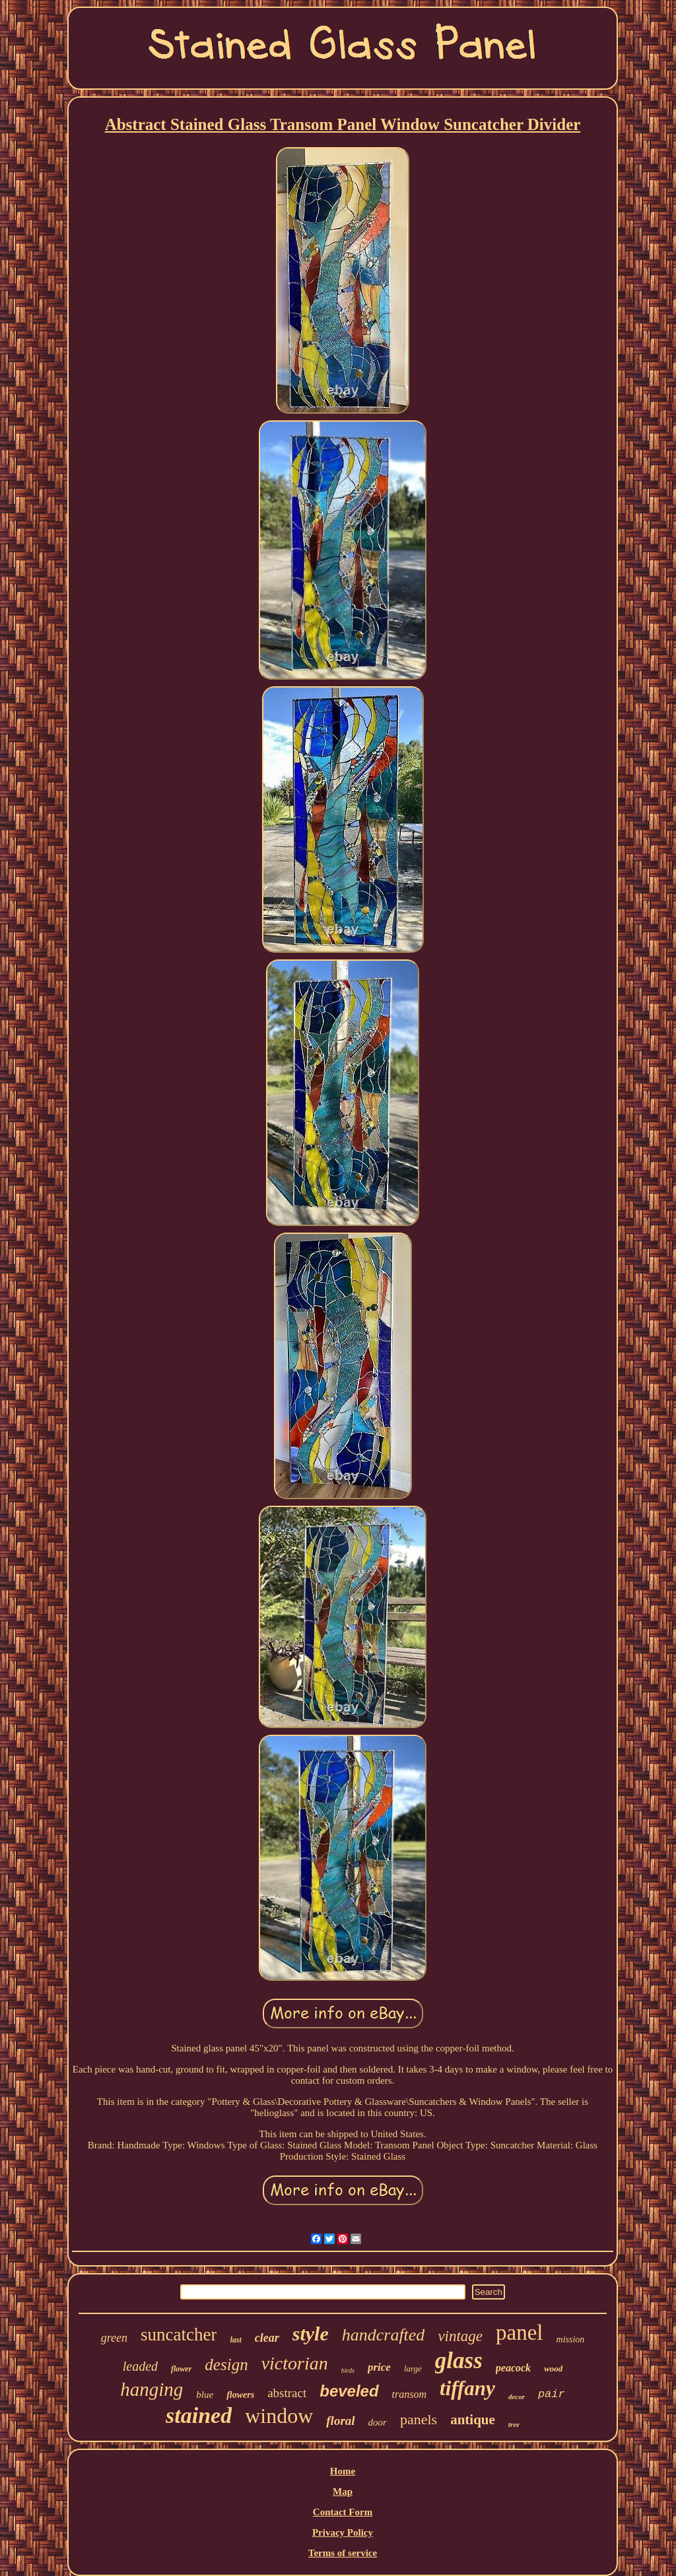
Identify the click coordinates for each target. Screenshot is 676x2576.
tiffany (467, 2388)
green (114, 2337)
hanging (151, 2389)
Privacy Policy (342, 2532)
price (379, 2367)
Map (343, 2491)
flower (181, 2368)
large (413, 2368)
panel (519, 2332)
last (235, 2339)
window (279, 2416)
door (377, 2422)
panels (418, 2419)
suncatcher (179, 2334)
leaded (140, 2366)
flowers (240, 2395)
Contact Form (342, 2512)
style (310, 2333)
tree (514, 2424)
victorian (294, 2363)
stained (199, 2415)
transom (409, 2394)
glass (459, 2360)
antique (472, 2420)
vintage (460, 2336)
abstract (286, 2393)
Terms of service (342, 2553)
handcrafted (383, 2334)
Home (342, 2471)
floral (340, 2421)
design (226, 2364)
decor (516, 2396)
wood (553, 2368)
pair (551, 2394)
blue (204, 2394)
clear (267, 2337)
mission (571, 2339)
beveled (349, 2391)
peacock (513, 2367)
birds (348, 2370)
